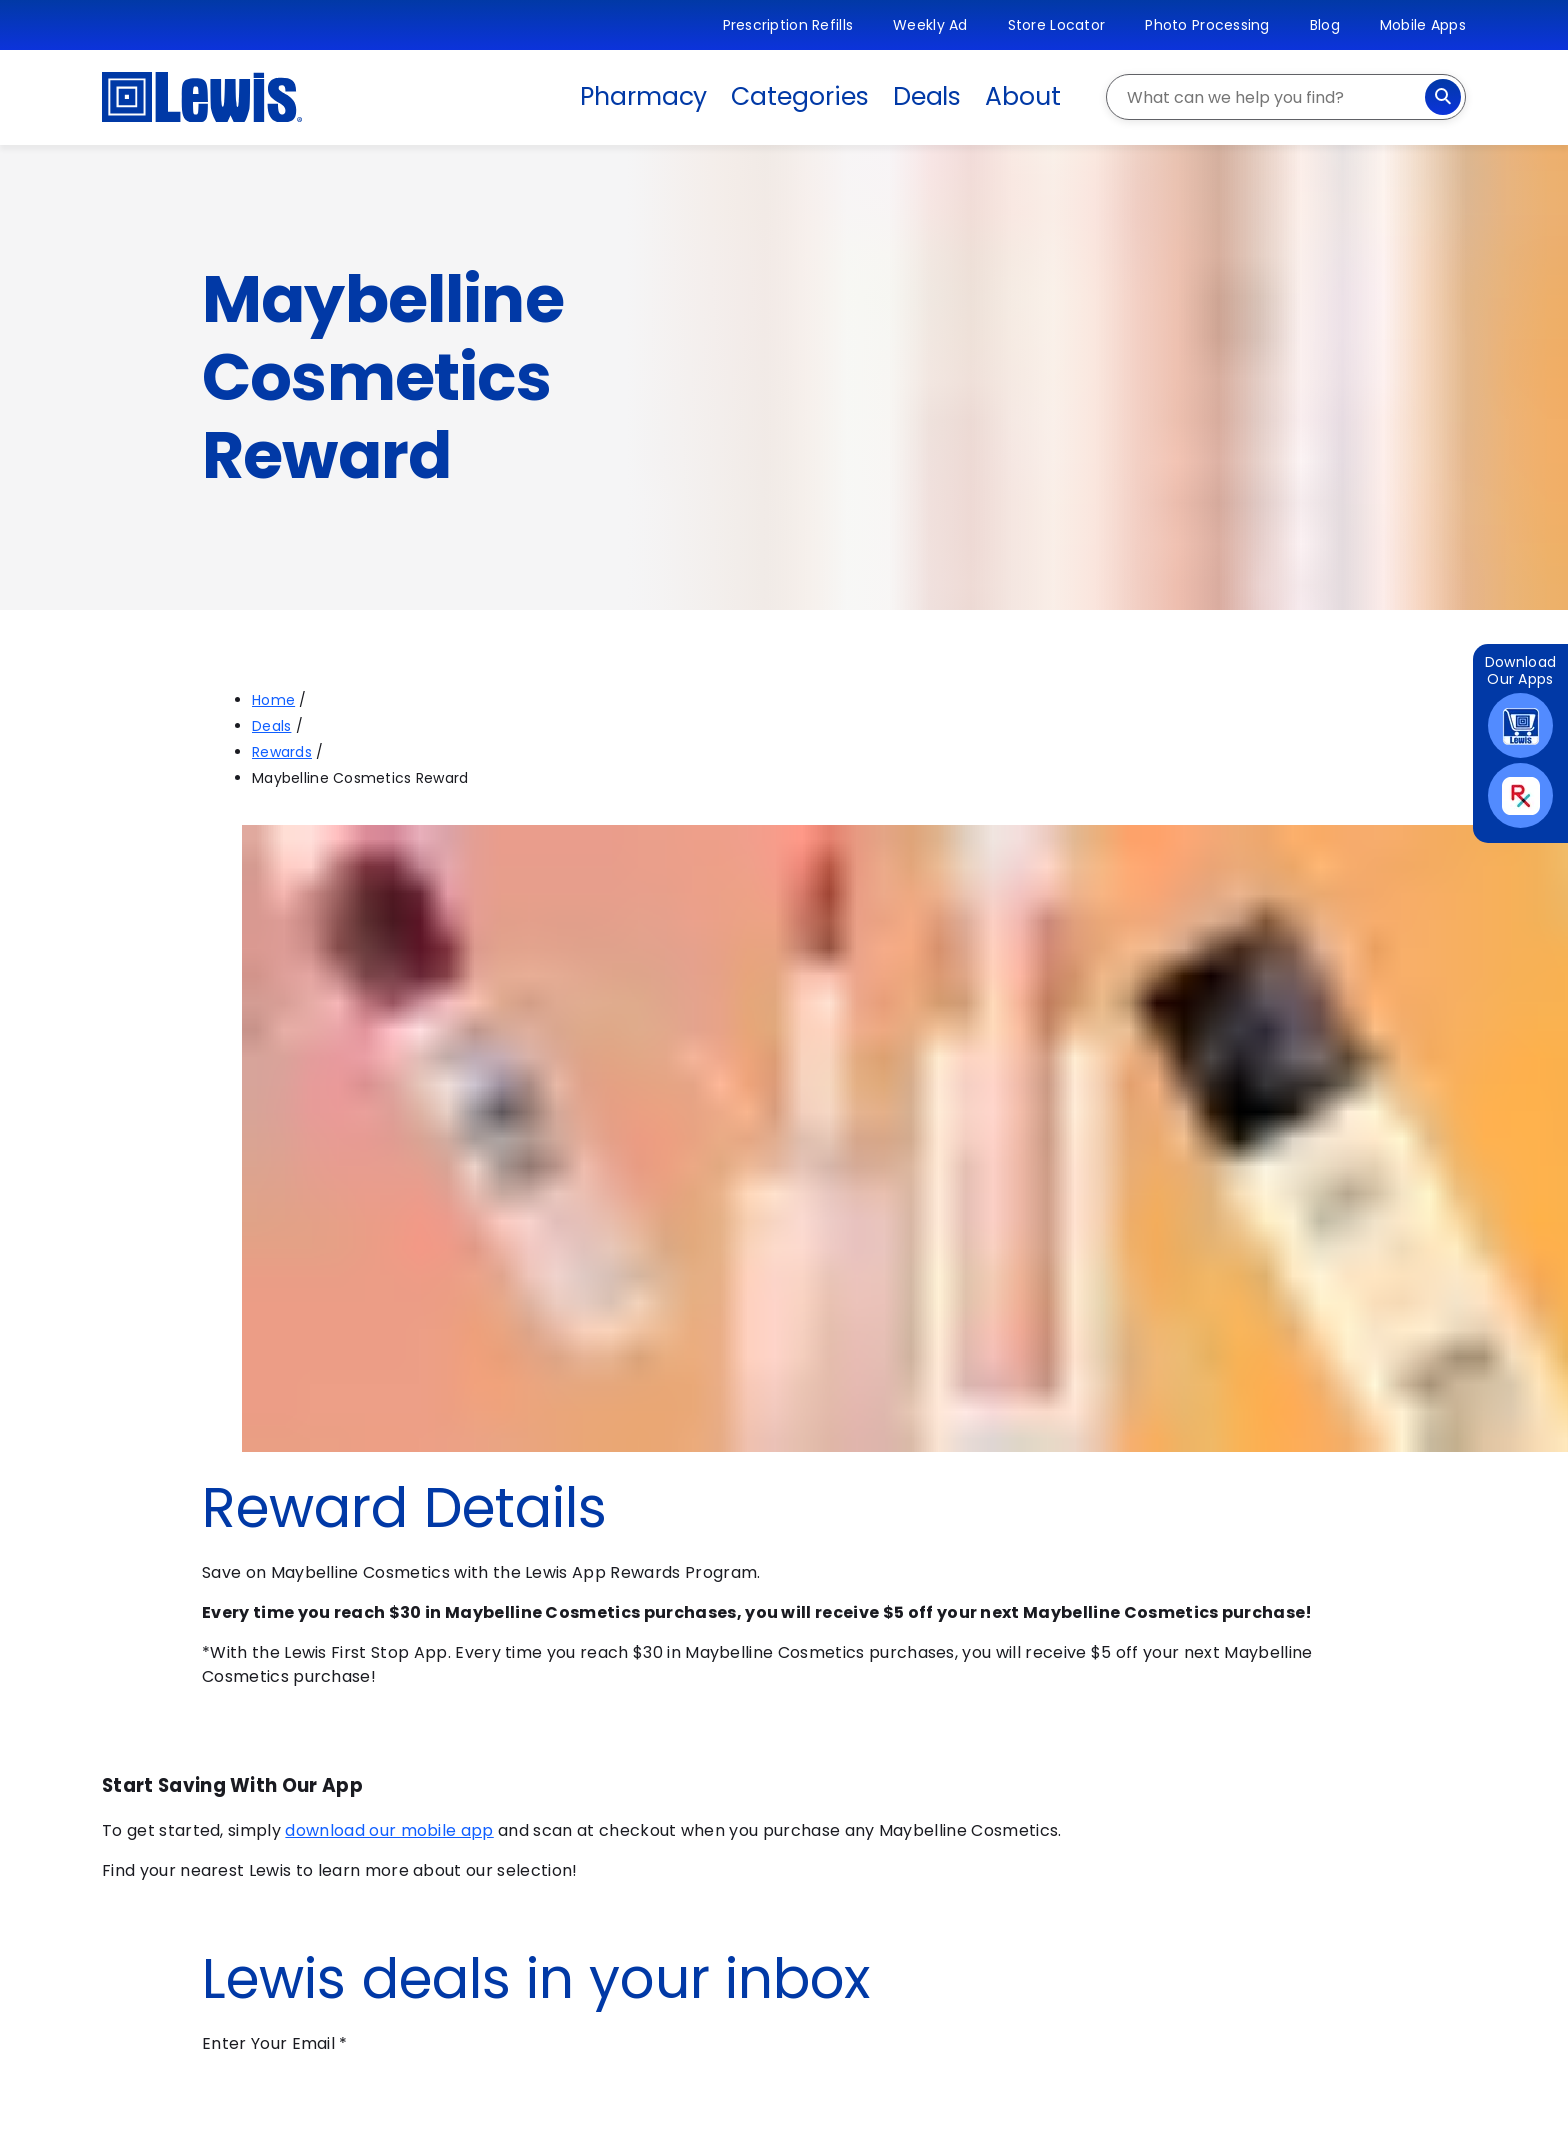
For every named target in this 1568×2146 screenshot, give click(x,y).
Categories (799, 96)
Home (273, 700)
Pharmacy (643, 96)
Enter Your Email (275, 2043)
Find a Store (200, 1922)
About (1023, 96)
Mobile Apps (1423, 25)
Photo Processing (1207, 25)
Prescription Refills (788, 25)
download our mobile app (389, 1830)
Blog (1325, 25)
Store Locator (1057, 25)
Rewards (282, 752)
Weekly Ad (930, 25)
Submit (265, 2122)
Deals (927, 96)
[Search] (1443, 97)
